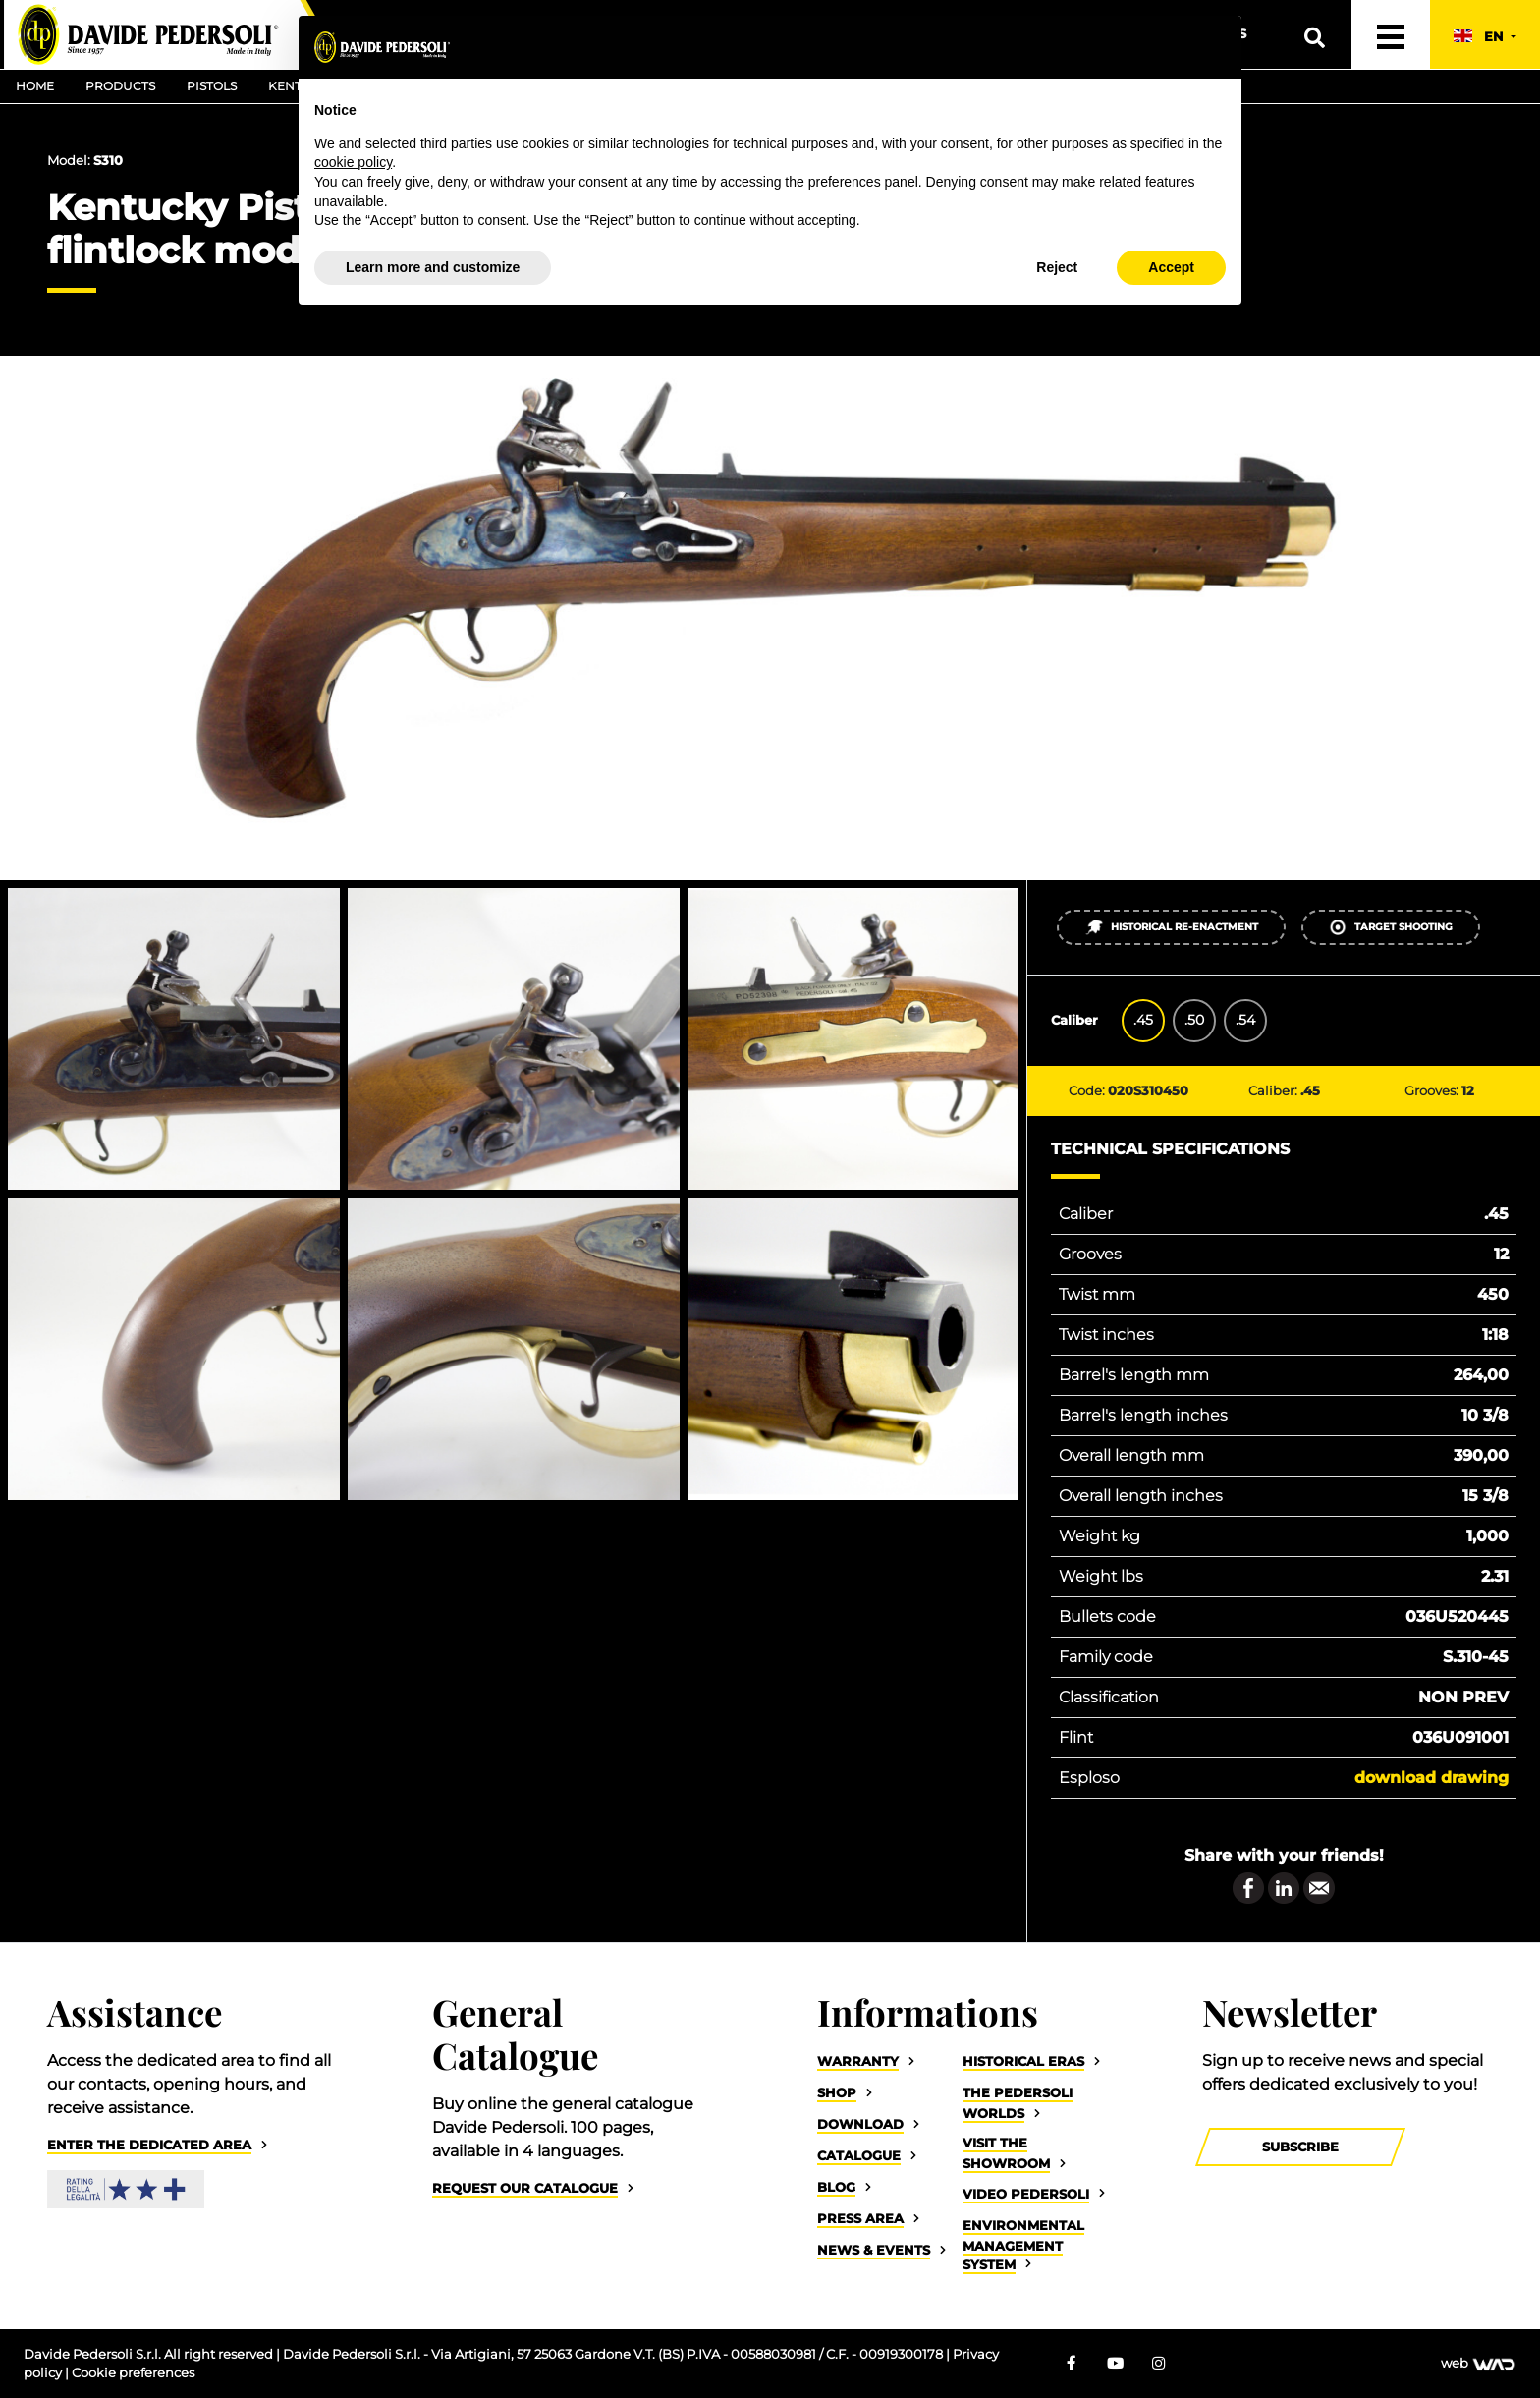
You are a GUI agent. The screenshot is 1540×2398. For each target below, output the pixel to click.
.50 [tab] (1194, 1020)
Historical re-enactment (1171, 927)
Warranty (858, 2061)
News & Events (873, 2250)
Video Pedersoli (1025, 2194)
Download (860, 2124)
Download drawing (1431, 1777)
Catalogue (859, 2155)
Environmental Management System (1023, 2245)
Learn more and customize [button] (433, 267)
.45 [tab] (1143, 1020)
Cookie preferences (133, 2373)
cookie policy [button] (353, 162)
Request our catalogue (525, 2188)
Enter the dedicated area (149, 2145)
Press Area (860, 2218)
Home (35, 86)
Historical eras (1023, 2061)
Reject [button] (1056, 267)
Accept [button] (1171, 267)
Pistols (212, 86)
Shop (836, 2093)
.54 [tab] (1245, 1020)
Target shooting (1390, 927)
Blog (836, 2187)
